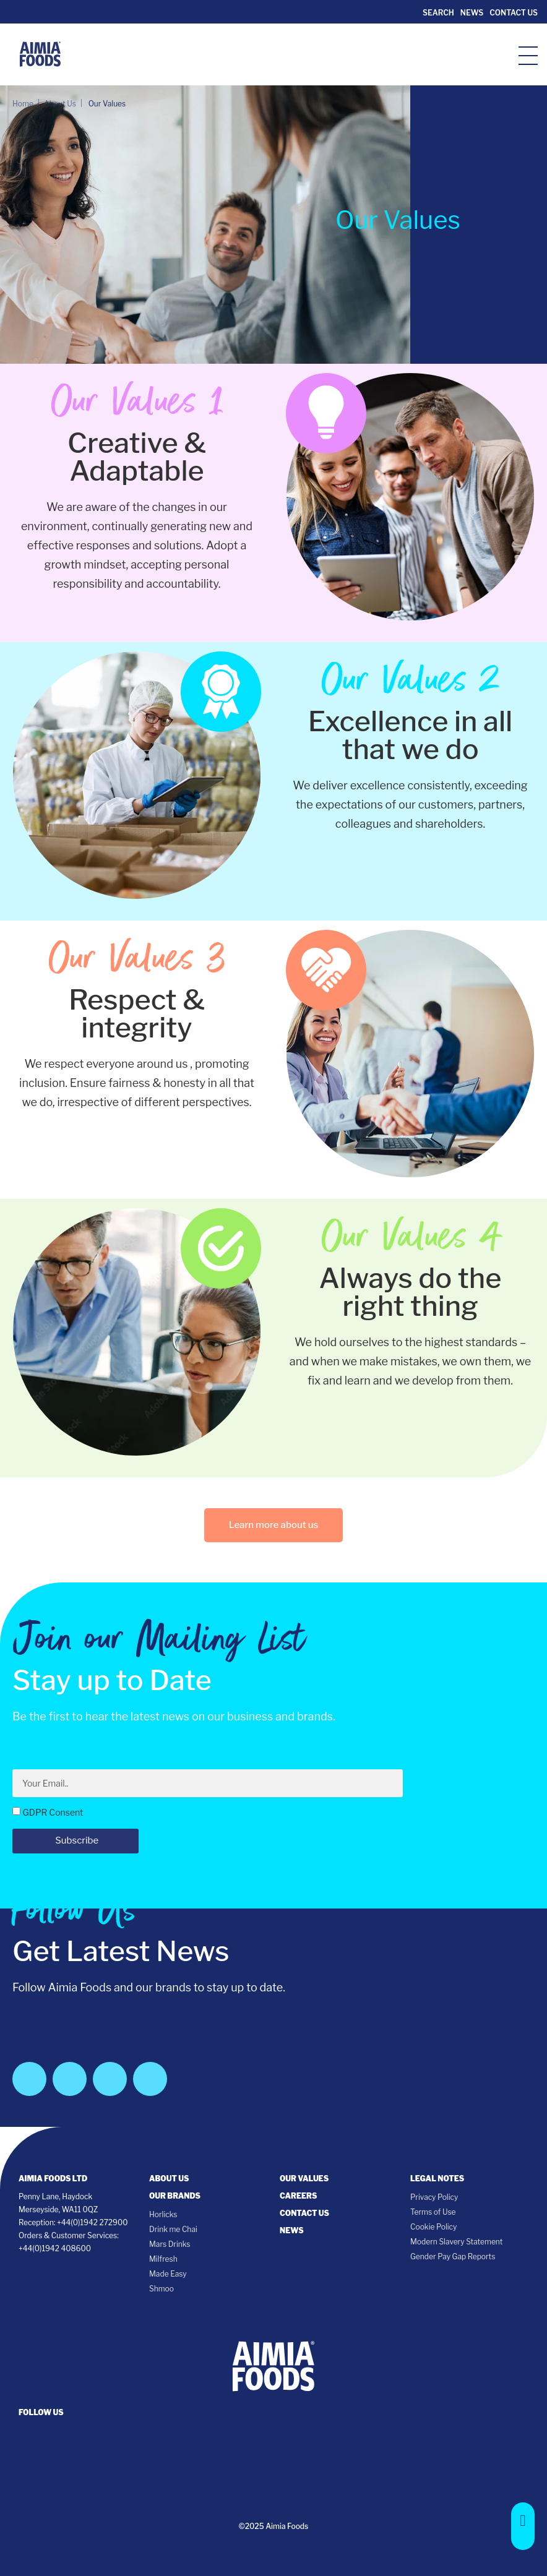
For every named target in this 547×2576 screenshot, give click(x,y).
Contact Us (513, 12)
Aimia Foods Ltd (53, 2178)
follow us (41, 2412)
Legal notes (437, 2178)
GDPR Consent (52, 1812)
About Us (169, 2178)
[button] (523, 2526)
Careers (298, 2195)
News (471, 12)
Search (437, 12)
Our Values (304, 2178)
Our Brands (174, 2195)
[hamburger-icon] (528, 54)
